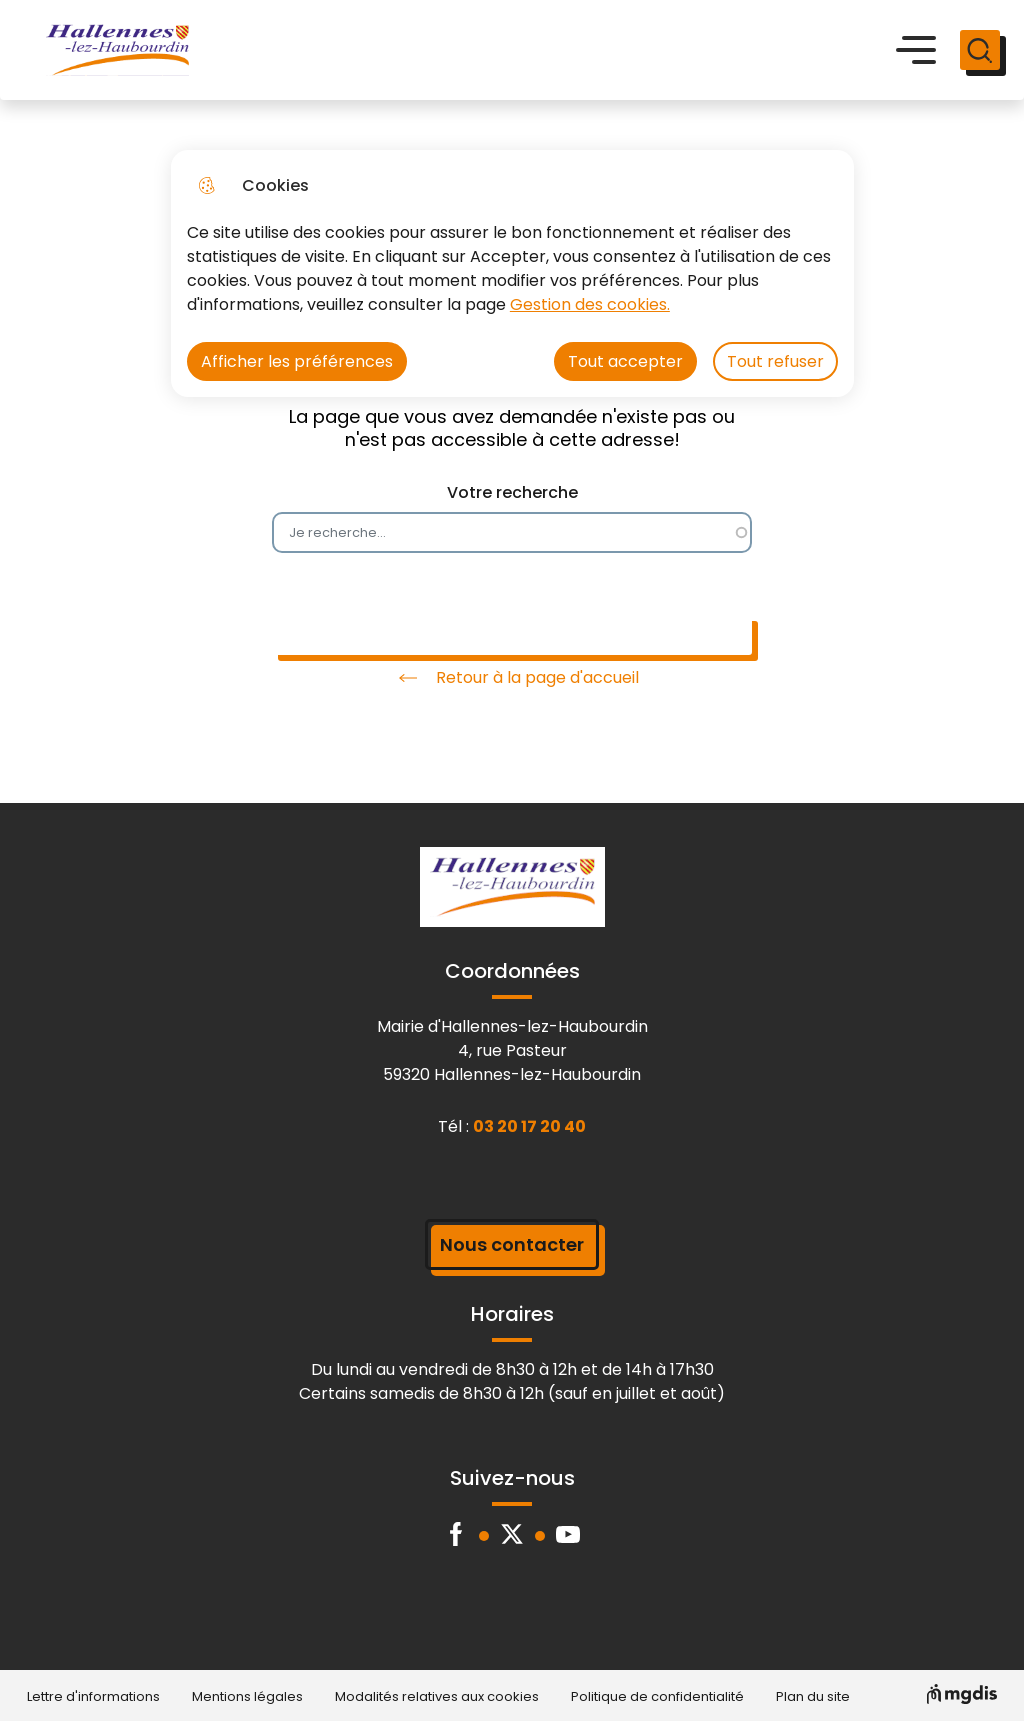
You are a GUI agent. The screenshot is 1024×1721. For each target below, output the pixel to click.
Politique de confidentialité (657, 1697)
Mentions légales (247, 1697)
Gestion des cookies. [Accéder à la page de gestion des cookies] (590, 304)
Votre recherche (512, 492)
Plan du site (813, 1697)
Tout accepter (625, 361)
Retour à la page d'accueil (512, 678)
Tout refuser (775, 361)
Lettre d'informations (93, 1697)
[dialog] (512, 273)
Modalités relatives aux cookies (437, 1697)
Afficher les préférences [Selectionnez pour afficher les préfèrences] (297, 361)
